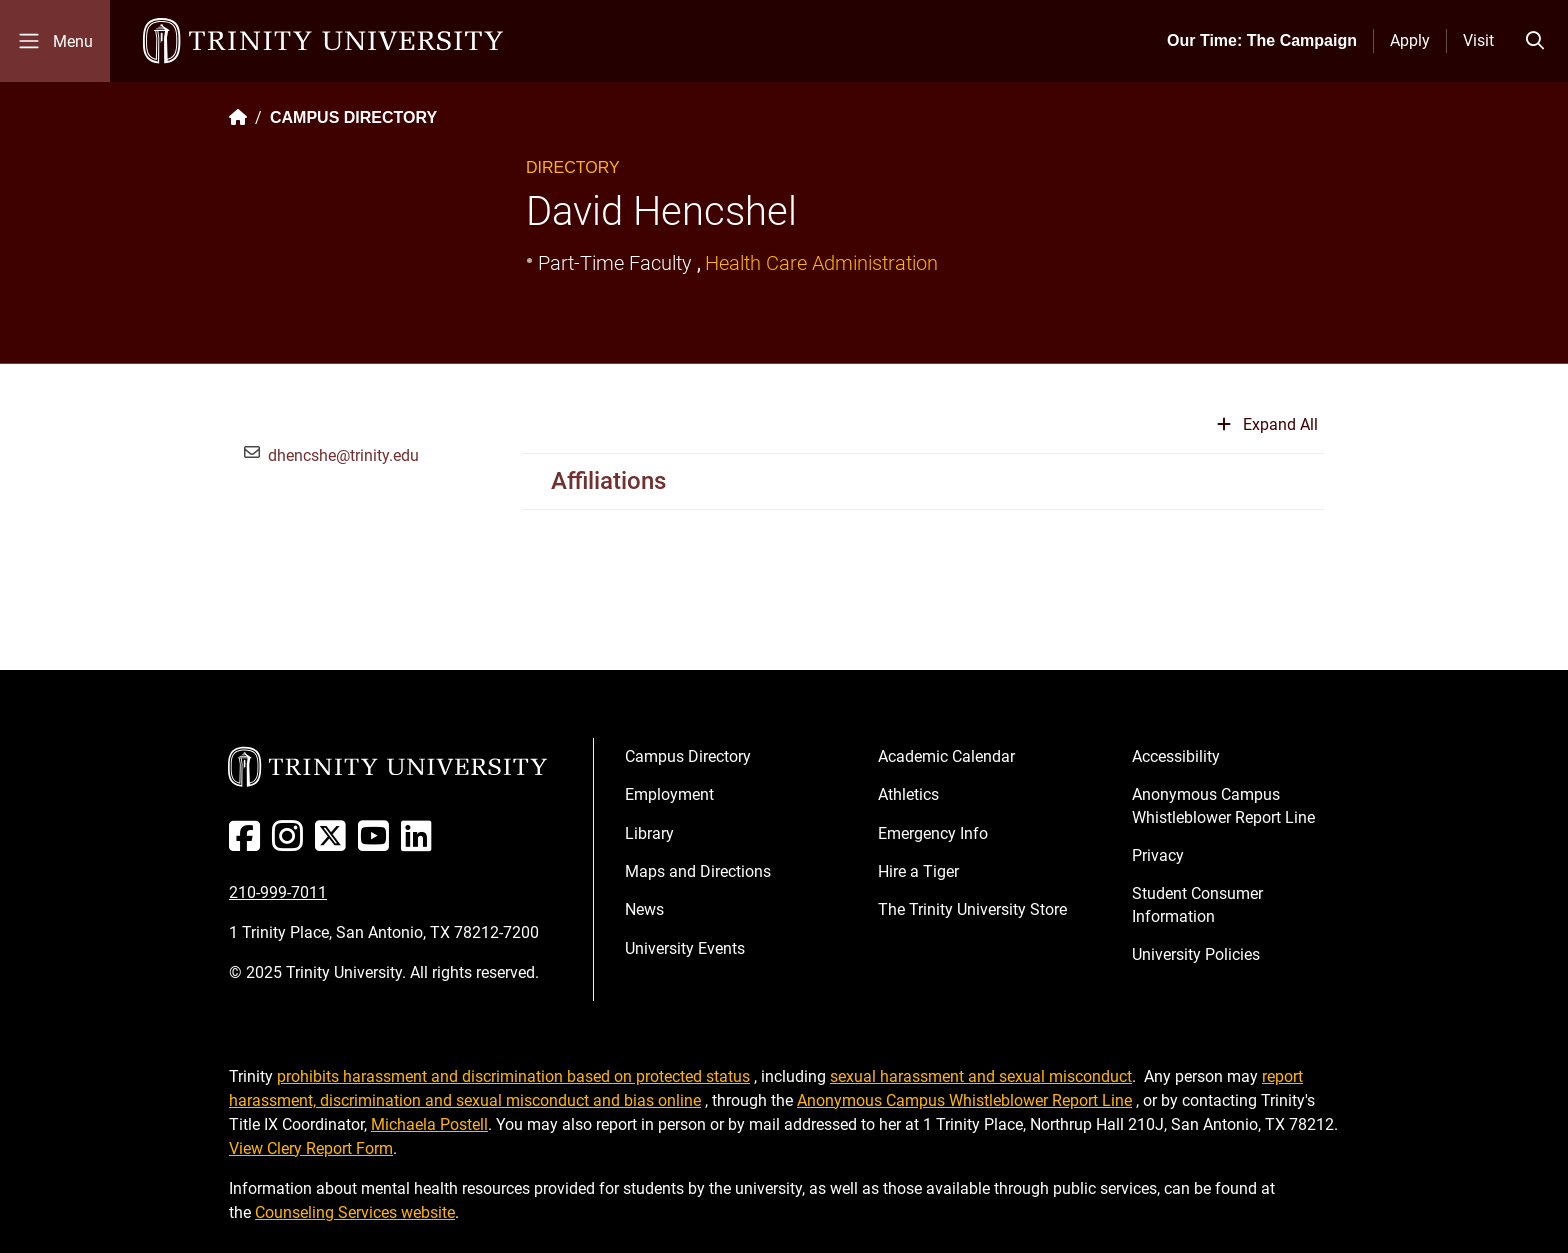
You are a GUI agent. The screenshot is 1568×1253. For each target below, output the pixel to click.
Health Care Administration (821, 263)
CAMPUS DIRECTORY (353, 117)
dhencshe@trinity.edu (343, 455)
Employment (669, 794)
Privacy (1158, 855)
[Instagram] (291, 843)
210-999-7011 (278, 892)
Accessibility (1176, 756)
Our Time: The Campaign (1262, 40)
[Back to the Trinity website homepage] (238, 117)
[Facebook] (248, 843)
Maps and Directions (698, 871)
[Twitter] (334, 843)
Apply (1410, 40)
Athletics (908, 794)
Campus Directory (688, 756)
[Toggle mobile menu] (55, 41)
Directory (573, 167)
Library (649, 833)
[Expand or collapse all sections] (1267, 432)
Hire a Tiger (918, 871)
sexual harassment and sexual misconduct (981, 1076)
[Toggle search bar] (1535, 41)
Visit (1478, 40)
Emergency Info (933, 833)
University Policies (1196, 954)
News (644, 909)
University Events (685, 948)
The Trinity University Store (972, 909)
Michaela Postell (429, 1124)
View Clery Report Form (311, 1148)
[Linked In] (420, 843)
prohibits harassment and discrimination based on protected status (513, 1076)
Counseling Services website (355, 1212)
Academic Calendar (946, 756)
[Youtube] (377, 843)
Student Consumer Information (1197, 904)
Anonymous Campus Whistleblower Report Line (1223, 805)
